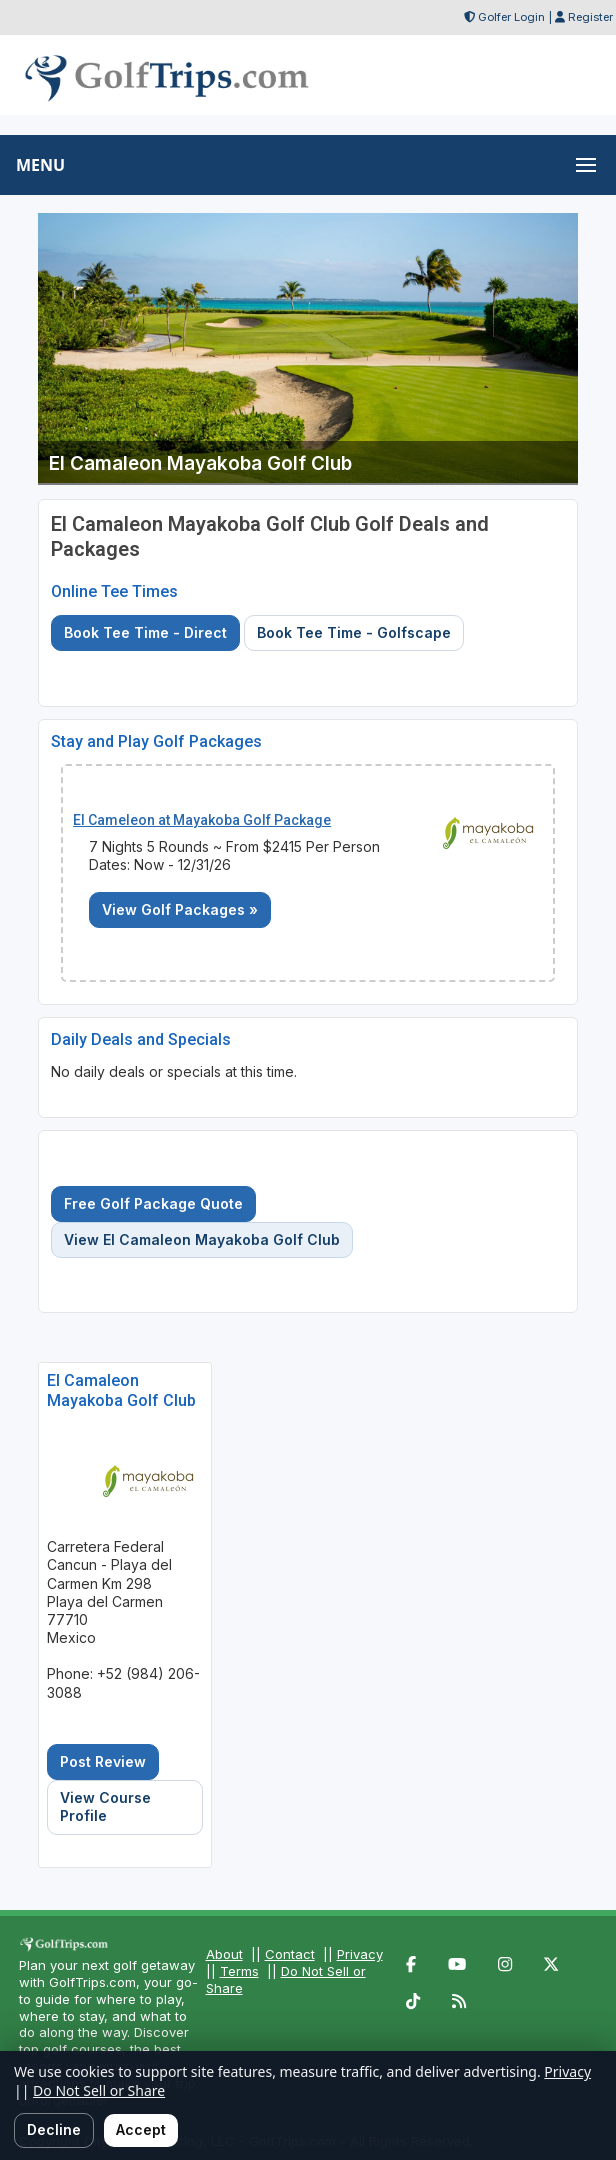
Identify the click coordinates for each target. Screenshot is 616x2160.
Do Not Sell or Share (99, 2090)
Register (590, 17)
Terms (239, 1971)
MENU (40, 165)
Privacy (360, 1954)
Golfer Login (511, 17)
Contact (290, 1954)
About (224, 1954)
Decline (54, 2129)
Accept (141, 2129)
